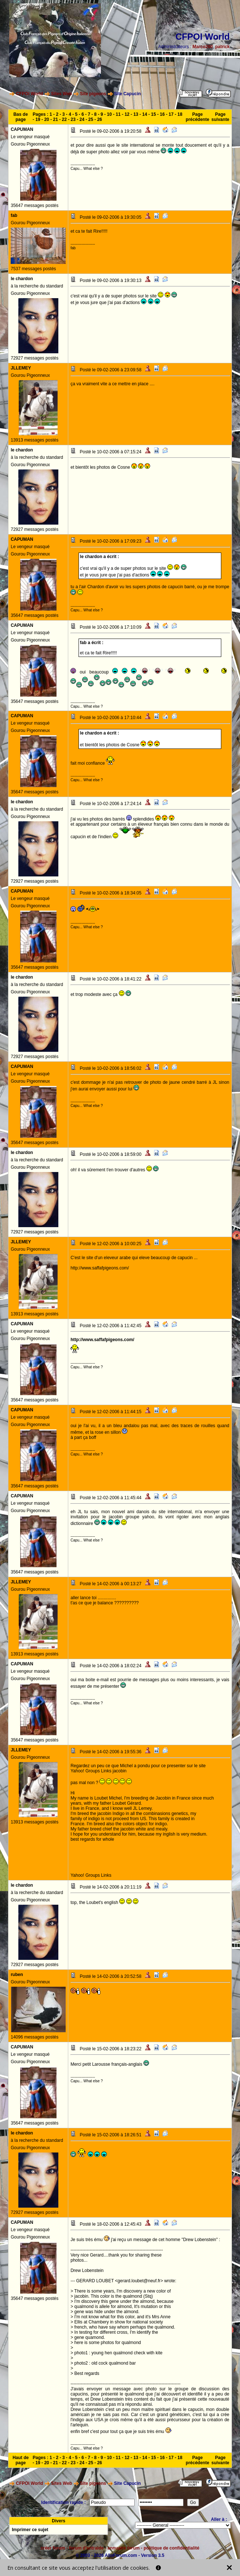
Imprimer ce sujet (30, 2529)
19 (37, 119)
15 (153, 114)
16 (162, 114)
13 (135, 114)
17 (171, 114)
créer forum (53, 2548)
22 (64, 119)
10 (109, 114)
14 (144, 114)
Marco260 (202, 46)
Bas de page (20, 117)
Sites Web (61, 93)
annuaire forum (123, 2548)
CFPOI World (29, 93)
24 (82, 119)
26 (99, 119)
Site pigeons (93, 93)
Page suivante (220, 117)
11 (118, 114)
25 (90, 119)
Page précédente (197, 117)
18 (180, 114)
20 (46, 119)
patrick (222, 46)
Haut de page (20, 2460)
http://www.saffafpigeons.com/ (102, 1339)
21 (55, 119)
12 (126, 114)
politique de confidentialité (171, 2548)
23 (73, 119)
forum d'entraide (86, 2548)
